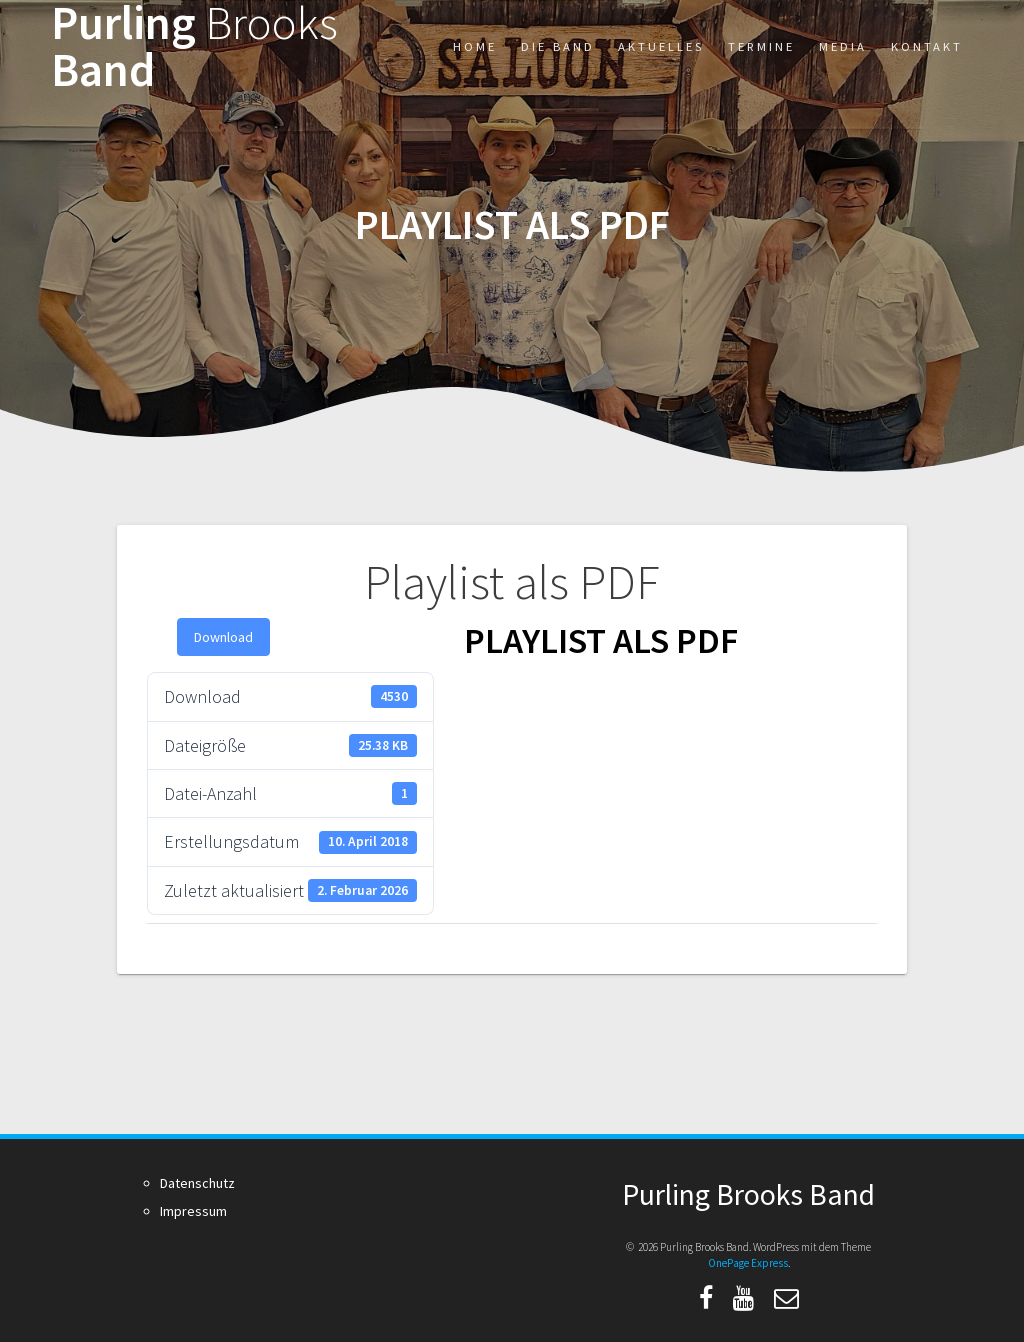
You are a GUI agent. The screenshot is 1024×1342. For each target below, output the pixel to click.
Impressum (193, 1211)
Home (475, 46)
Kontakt (927, 46)
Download (223, 637)
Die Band (558, 46)
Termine (761, 46)
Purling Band (194, 47)
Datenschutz (197, 1183)
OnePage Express (748, 1263)
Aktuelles (661, 46)
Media (843, 46)
